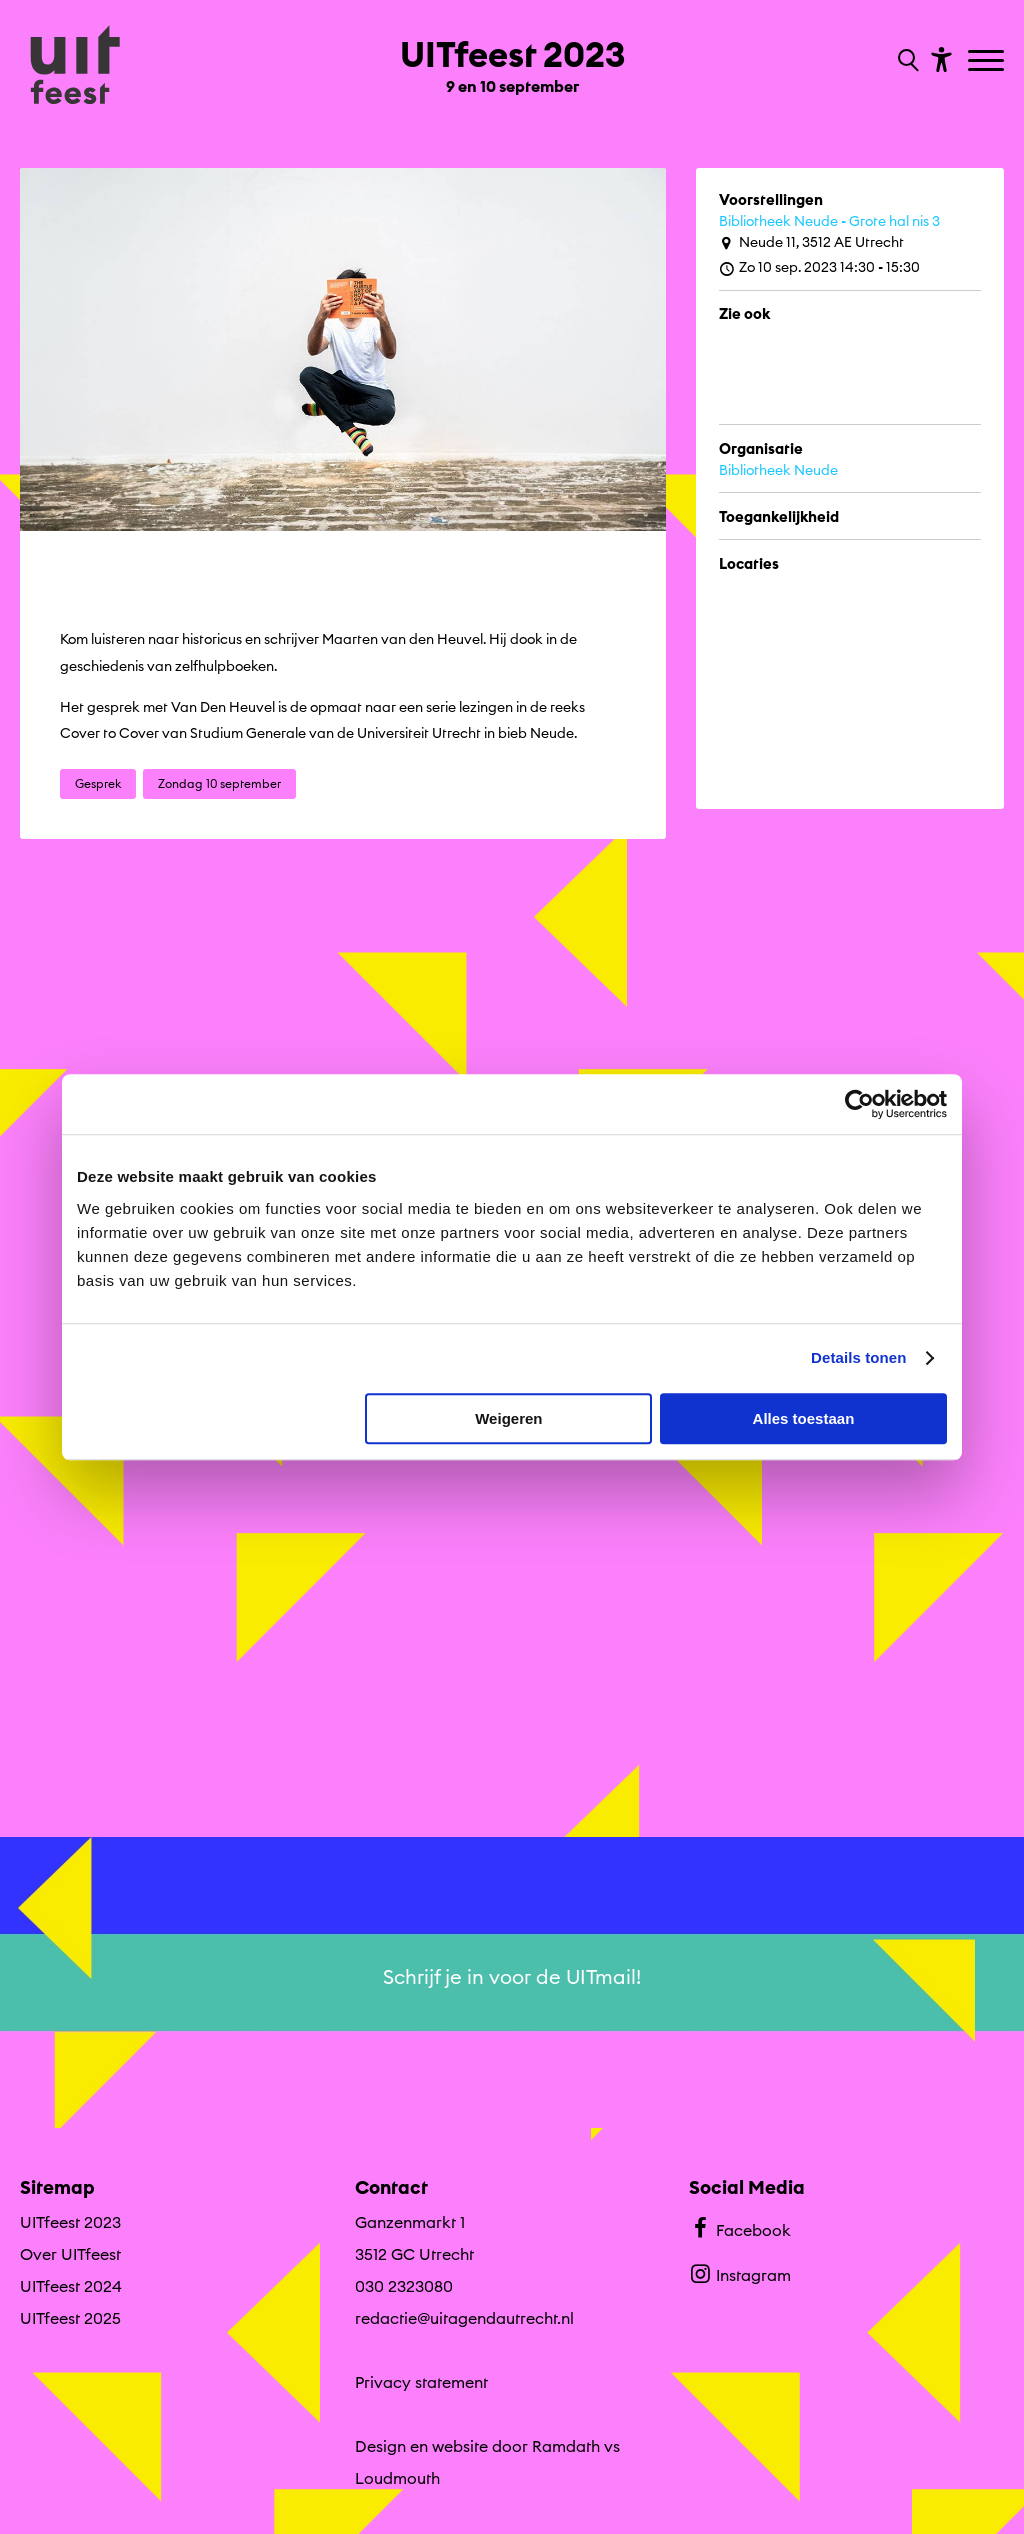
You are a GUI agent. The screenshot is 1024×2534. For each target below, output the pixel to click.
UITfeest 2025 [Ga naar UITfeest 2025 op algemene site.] (70, 2318)
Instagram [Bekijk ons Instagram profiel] (739, 2273)
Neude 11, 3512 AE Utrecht (811, 242)
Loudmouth (397, 2478)
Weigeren (508, 1418)
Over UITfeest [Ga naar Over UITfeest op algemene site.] (70, 2254)
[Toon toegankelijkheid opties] (939, 58)
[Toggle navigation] (988, 62)
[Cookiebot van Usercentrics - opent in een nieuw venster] (859, 1104)
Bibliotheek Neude (778, 470)
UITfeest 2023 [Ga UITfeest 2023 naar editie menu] (70, 2222)
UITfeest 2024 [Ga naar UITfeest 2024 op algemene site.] (71, 2286)
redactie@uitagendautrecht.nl (464, 2318)
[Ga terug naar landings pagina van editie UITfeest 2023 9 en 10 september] (512, 58)
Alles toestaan (804, 1418)
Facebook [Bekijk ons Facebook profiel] (739, 2228)
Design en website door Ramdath (477, 2446)
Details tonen (858, 1357)
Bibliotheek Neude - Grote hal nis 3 (829, 221)
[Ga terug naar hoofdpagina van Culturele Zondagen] (75, 67)
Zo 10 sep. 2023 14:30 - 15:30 (819, 267)
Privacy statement (421, 2382)
